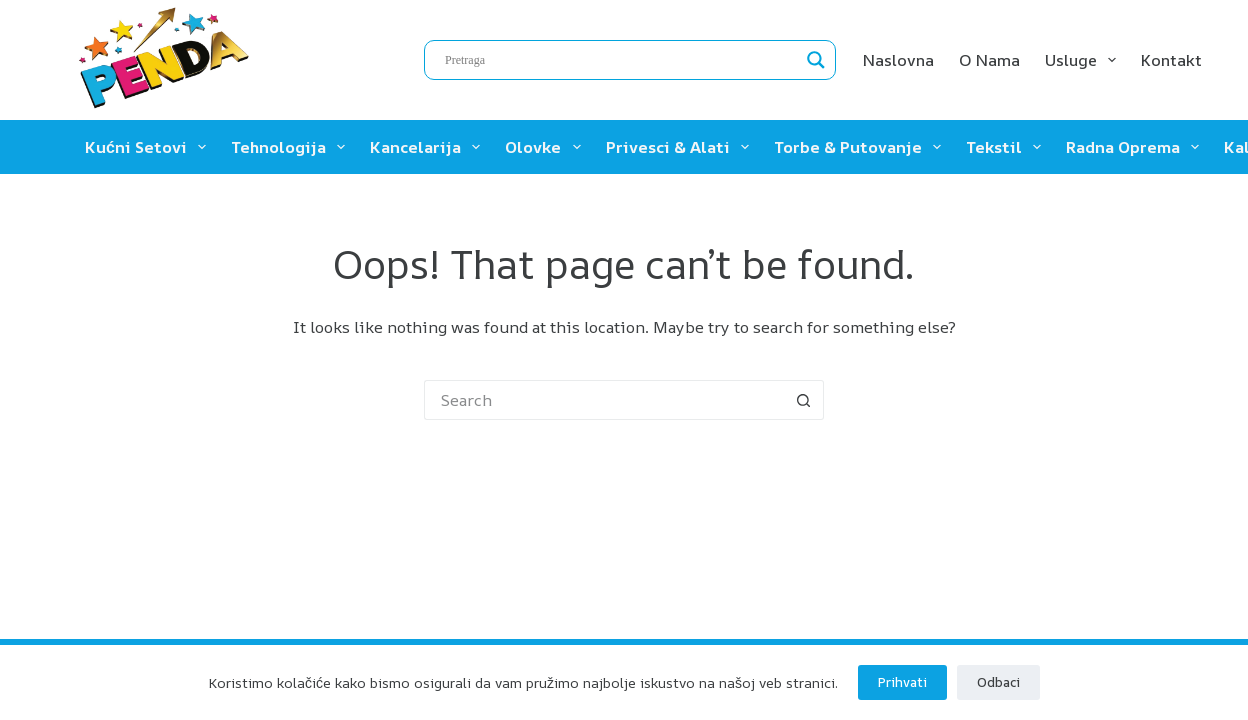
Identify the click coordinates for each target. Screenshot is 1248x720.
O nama (989, 60)
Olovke (546, 147)
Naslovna (898, 60)
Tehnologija (292, 147)
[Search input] (621, 60)
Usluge (1084, 60)
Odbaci (998, 682)
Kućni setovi (149, 147)
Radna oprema (1136, 147)
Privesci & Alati (681, 147)
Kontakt (1171, 60)
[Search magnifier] (816, 60)
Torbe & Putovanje (861, 147)
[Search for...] (604, 400)
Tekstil (1007, 147)
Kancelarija (429, 147)
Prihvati (902, 682)
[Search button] (804, 400)
